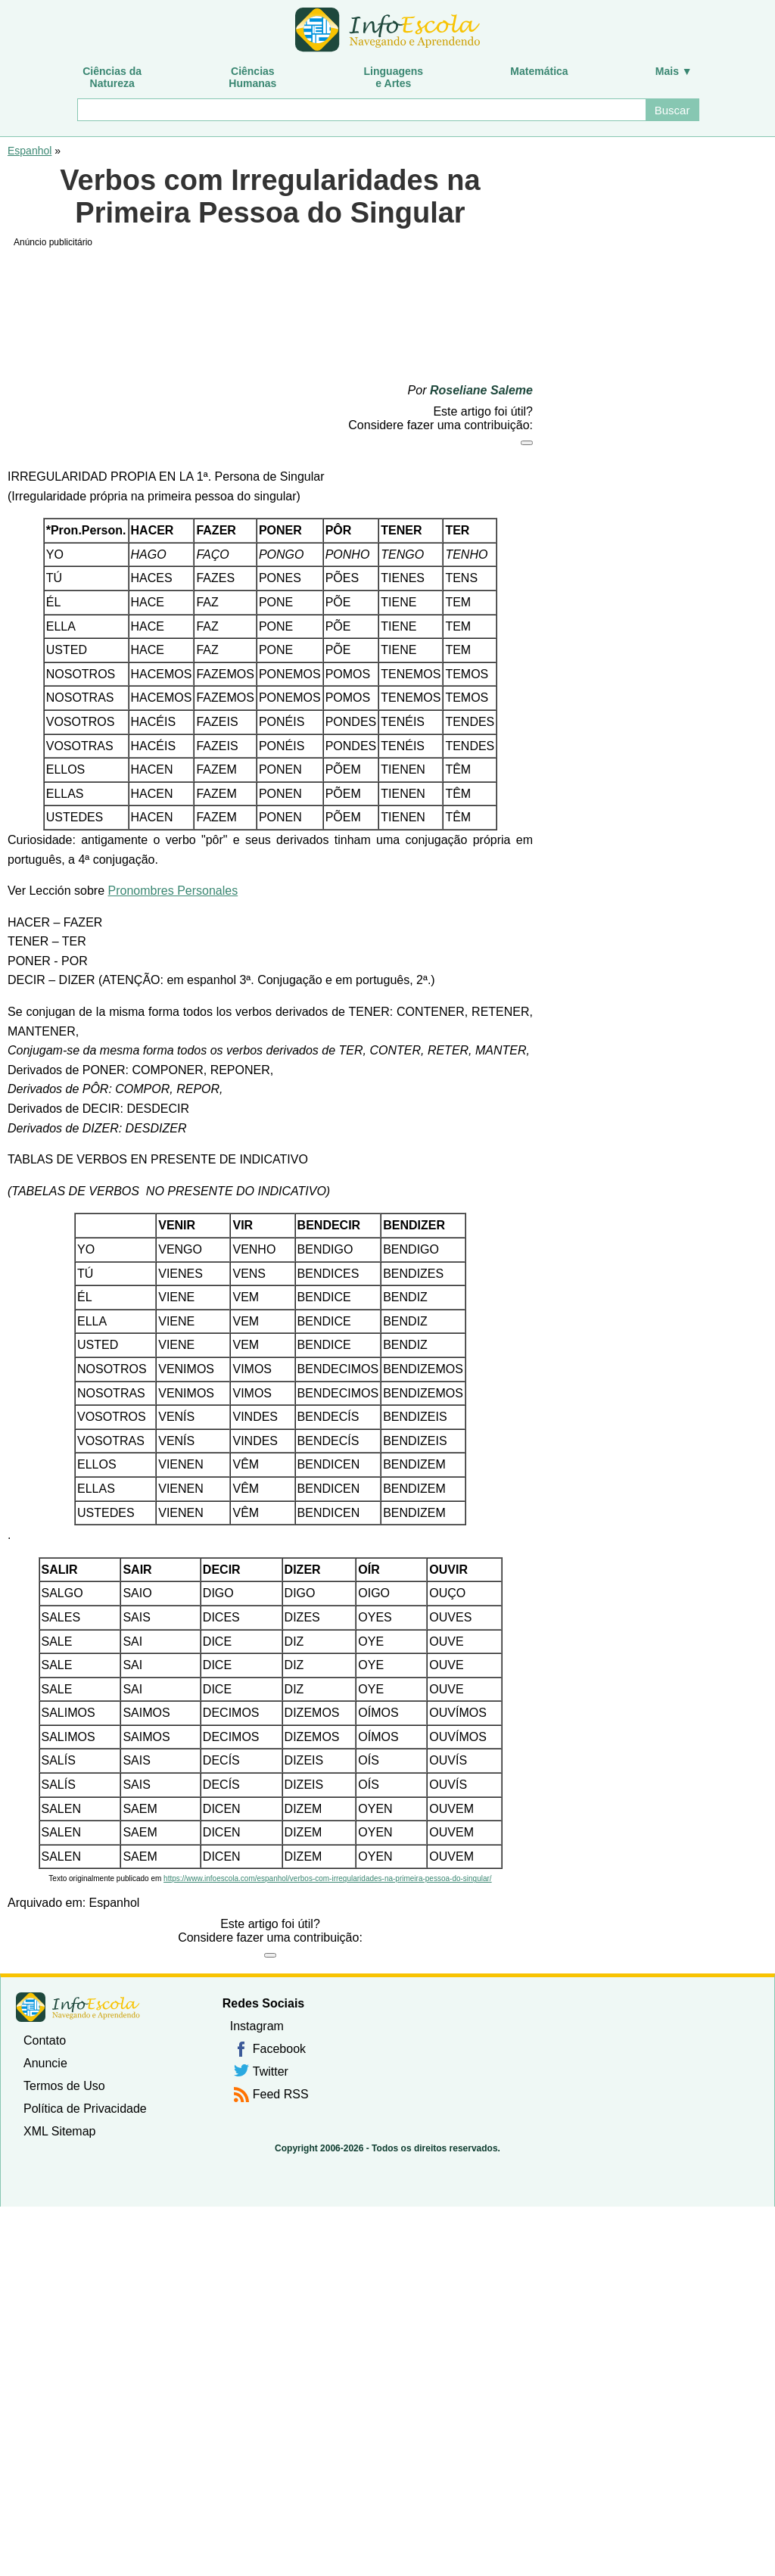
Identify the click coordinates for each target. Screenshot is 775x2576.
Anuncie (45, 2063)
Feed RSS (281, 2094)
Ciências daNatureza (112, 77)
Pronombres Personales (173, 890)
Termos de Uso (64, 2085)
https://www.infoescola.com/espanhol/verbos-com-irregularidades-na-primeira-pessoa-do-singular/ (327, 1878)
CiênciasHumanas (252, 77)
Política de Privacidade (85, 2108)
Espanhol (29, 151)
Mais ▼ (674, 71)
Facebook (279, 2048)
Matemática (539, 71)
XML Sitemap (59, 2131)
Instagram (257, 2026)
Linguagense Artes (394, 77)
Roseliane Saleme (481, 390)
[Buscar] (360, 109)
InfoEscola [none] (78, 2007)
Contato (44, 2040)
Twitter (270, 2071)
